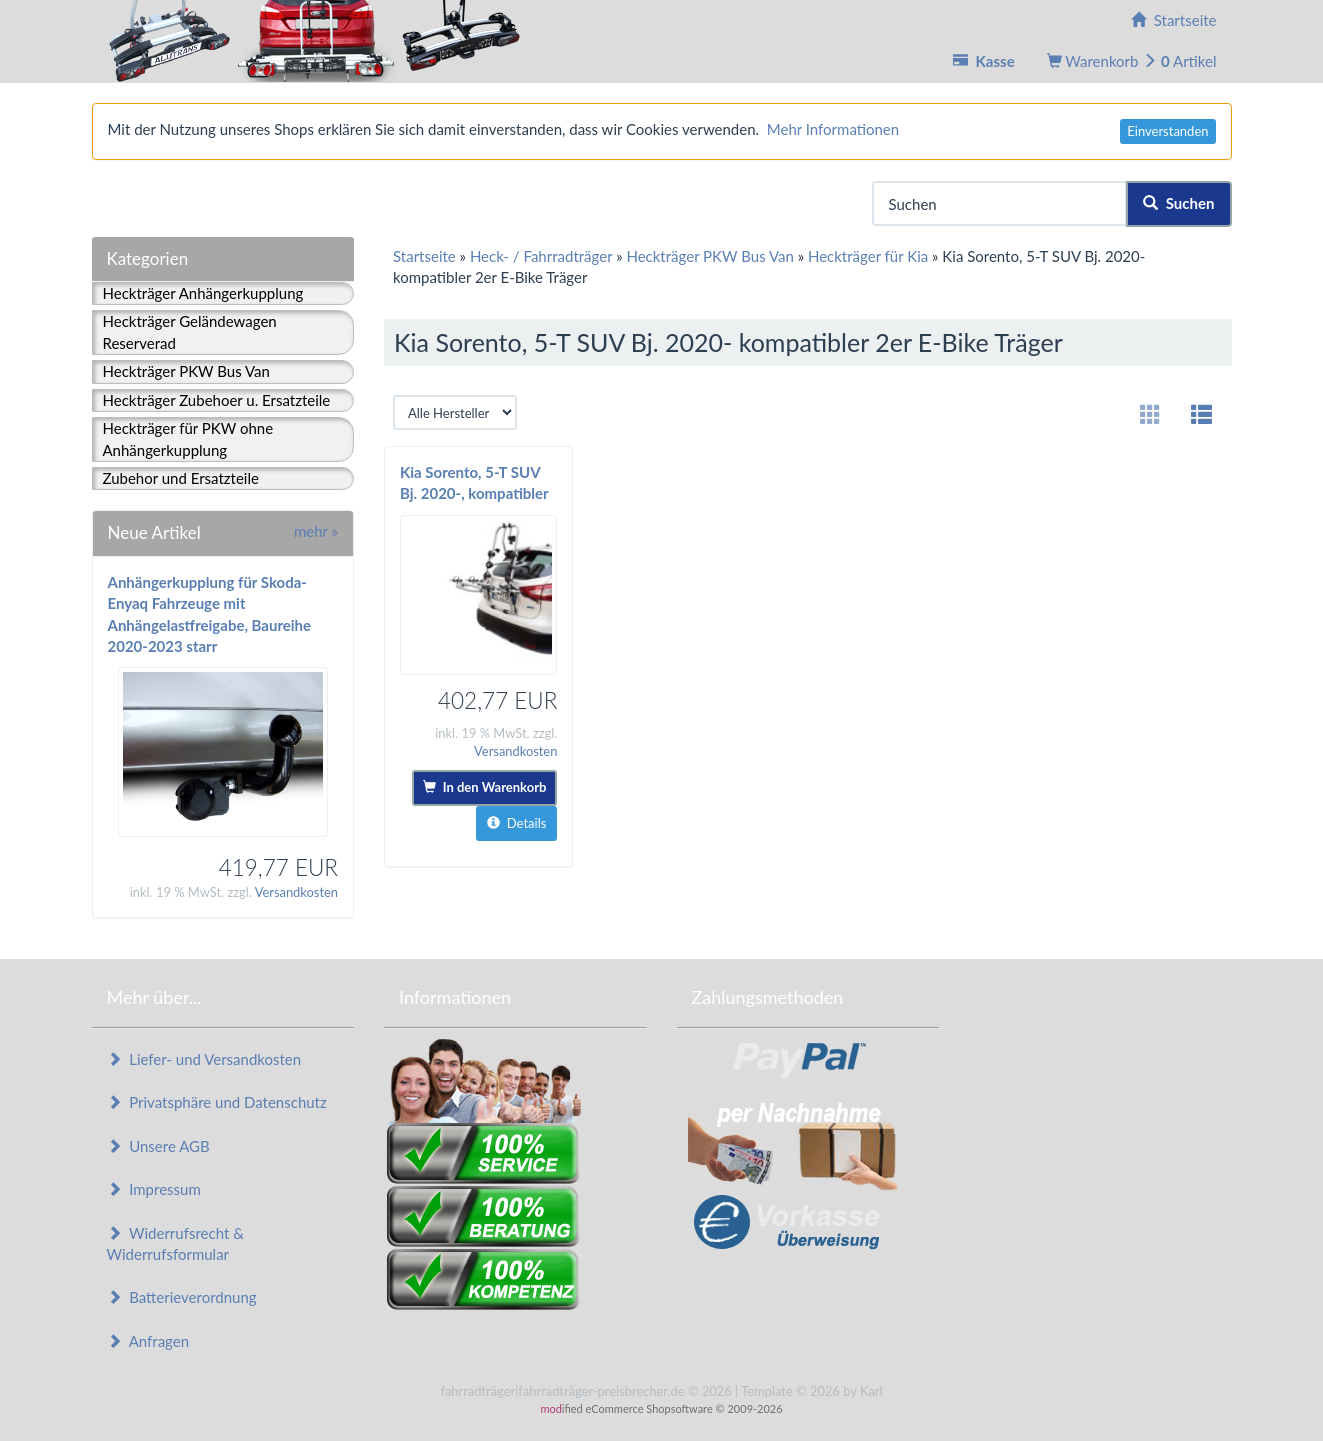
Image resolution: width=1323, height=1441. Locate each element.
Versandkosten (296, 892)
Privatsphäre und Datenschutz (217, 1102)
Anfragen (148, 1341)
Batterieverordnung (182, 1297)
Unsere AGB (158, 1146)
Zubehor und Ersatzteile (181, 478)
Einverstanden (1167, 131)
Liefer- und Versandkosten (204, 1059)
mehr (316, 531)
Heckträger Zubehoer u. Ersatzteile (217, 400)
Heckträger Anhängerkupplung (203, 293)
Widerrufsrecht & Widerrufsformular (175, 1243)
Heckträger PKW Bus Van (186, 371)
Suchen (1178, 203)
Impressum (154, 1189)
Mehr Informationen (833, 129)
